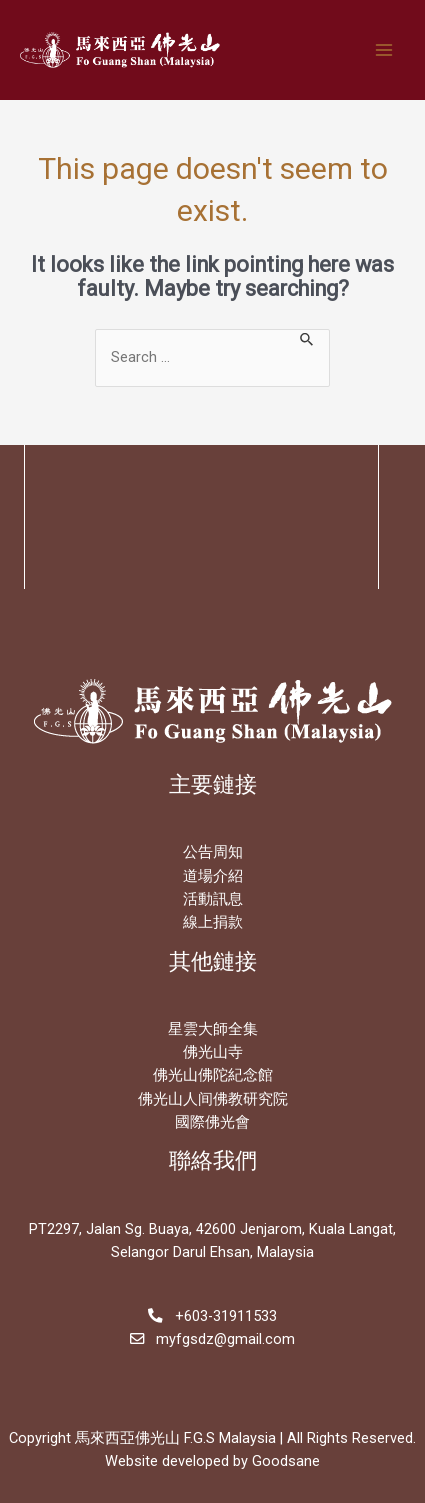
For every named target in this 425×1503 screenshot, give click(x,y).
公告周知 (213, 852)
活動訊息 (213, 899)
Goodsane (286, 1461)
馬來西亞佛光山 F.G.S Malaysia (175, 1438)
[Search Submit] (307, 338)
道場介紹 (213, 876)
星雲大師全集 (213, 1029)
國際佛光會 (212, 1122)
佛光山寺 (213, 1052)
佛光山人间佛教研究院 (213, 1099)
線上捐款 (213, 922)
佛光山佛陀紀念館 (213, 1075)
